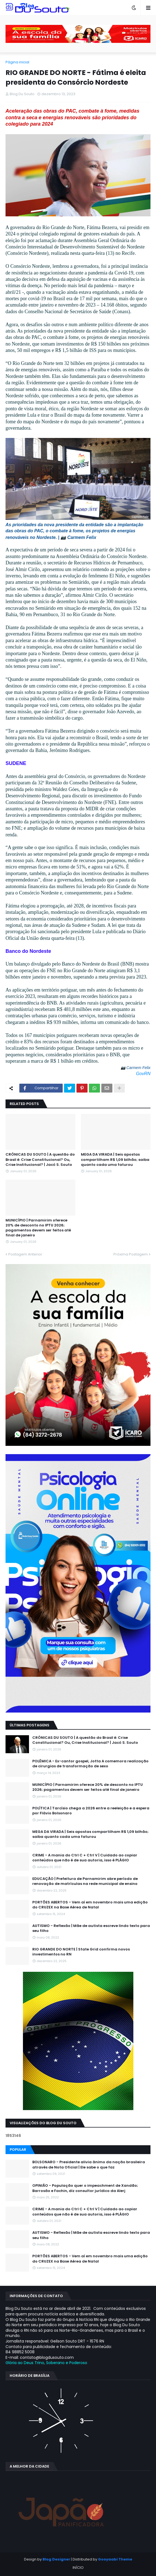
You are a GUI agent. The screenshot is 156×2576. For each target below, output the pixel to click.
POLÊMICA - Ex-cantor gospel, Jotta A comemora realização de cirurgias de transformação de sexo (90, 1764)
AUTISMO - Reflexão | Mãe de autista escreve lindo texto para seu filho (91, 1928)
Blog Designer (56, 2559)
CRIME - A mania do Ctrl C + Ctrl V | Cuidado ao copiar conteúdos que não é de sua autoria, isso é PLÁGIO (84, 1858)
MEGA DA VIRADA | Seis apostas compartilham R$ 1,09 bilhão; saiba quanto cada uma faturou (115, 1159)
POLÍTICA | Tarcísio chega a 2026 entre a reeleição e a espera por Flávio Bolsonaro (90, 1811)
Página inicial (17, 62)
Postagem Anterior (25, 1254)
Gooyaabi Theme (115, 2559)
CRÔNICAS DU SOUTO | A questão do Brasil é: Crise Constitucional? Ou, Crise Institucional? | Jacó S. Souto (40, 1159)
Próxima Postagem (130, 1254)
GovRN (143, 1073)
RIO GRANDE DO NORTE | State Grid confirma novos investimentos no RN (81, 1952)
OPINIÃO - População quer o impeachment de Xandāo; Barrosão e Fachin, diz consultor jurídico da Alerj (85, 2188)
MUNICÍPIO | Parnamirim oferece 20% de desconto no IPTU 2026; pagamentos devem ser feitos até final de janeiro (38, 1228)
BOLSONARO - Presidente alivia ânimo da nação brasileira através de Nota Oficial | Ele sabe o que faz (88, 2165)
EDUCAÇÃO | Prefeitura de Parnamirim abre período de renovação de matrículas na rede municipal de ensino (85, 1881)
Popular (18, 2149)
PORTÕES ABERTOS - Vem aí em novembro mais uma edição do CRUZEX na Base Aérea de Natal (90, 1905)
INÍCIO (78, 2567)
